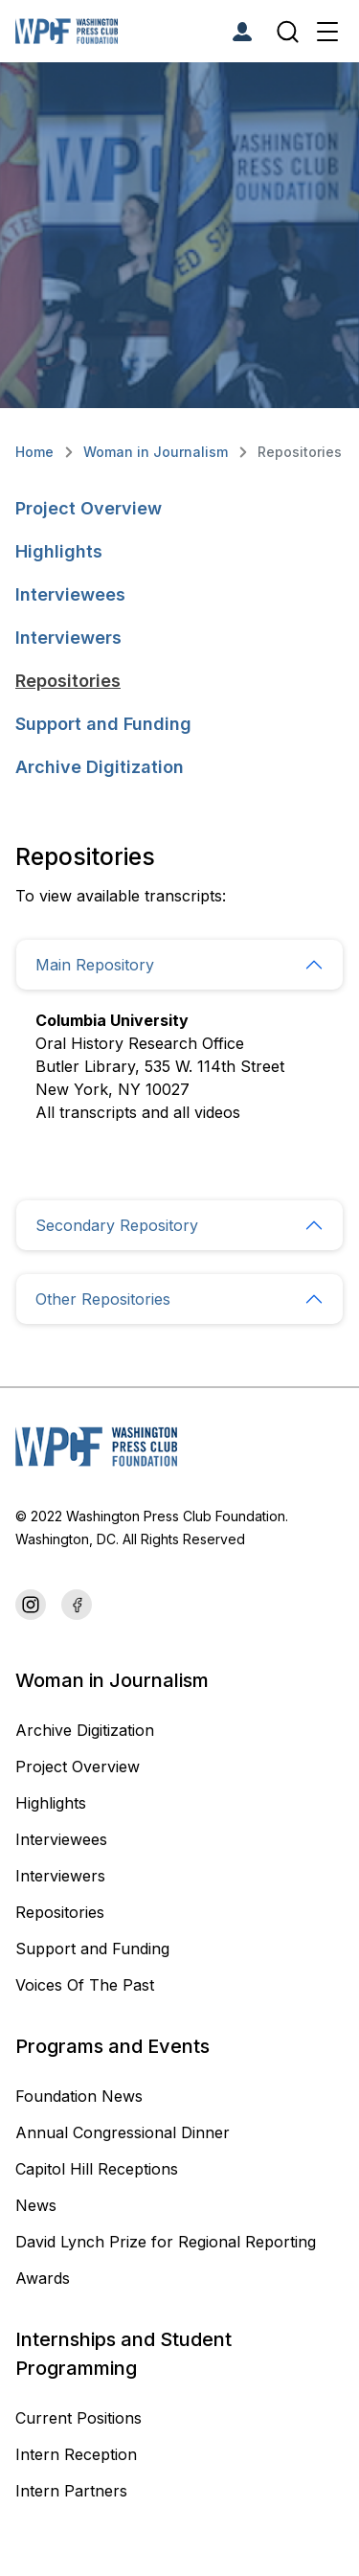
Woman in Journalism (155, 452)
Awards (42, 2278)
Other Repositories (102, 1299)
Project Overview (88, 508)
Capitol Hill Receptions (99, 2168)
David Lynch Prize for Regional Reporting (165, 2241)
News (35, 2205)
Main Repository (94, 964)
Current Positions (78, 2418)
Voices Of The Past (84, 1985)
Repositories (68, 681)
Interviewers (68, 637)
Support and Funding (103, 724)
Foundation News (79, 2096)
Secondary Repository (116, 1225)
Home (34, 452)
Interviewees (70, 594)
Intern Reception (76, 2454)
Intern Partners (71, 2490)
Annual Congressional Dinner (122, 2132)
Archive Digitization (99, 767)
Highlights (58, 551)
